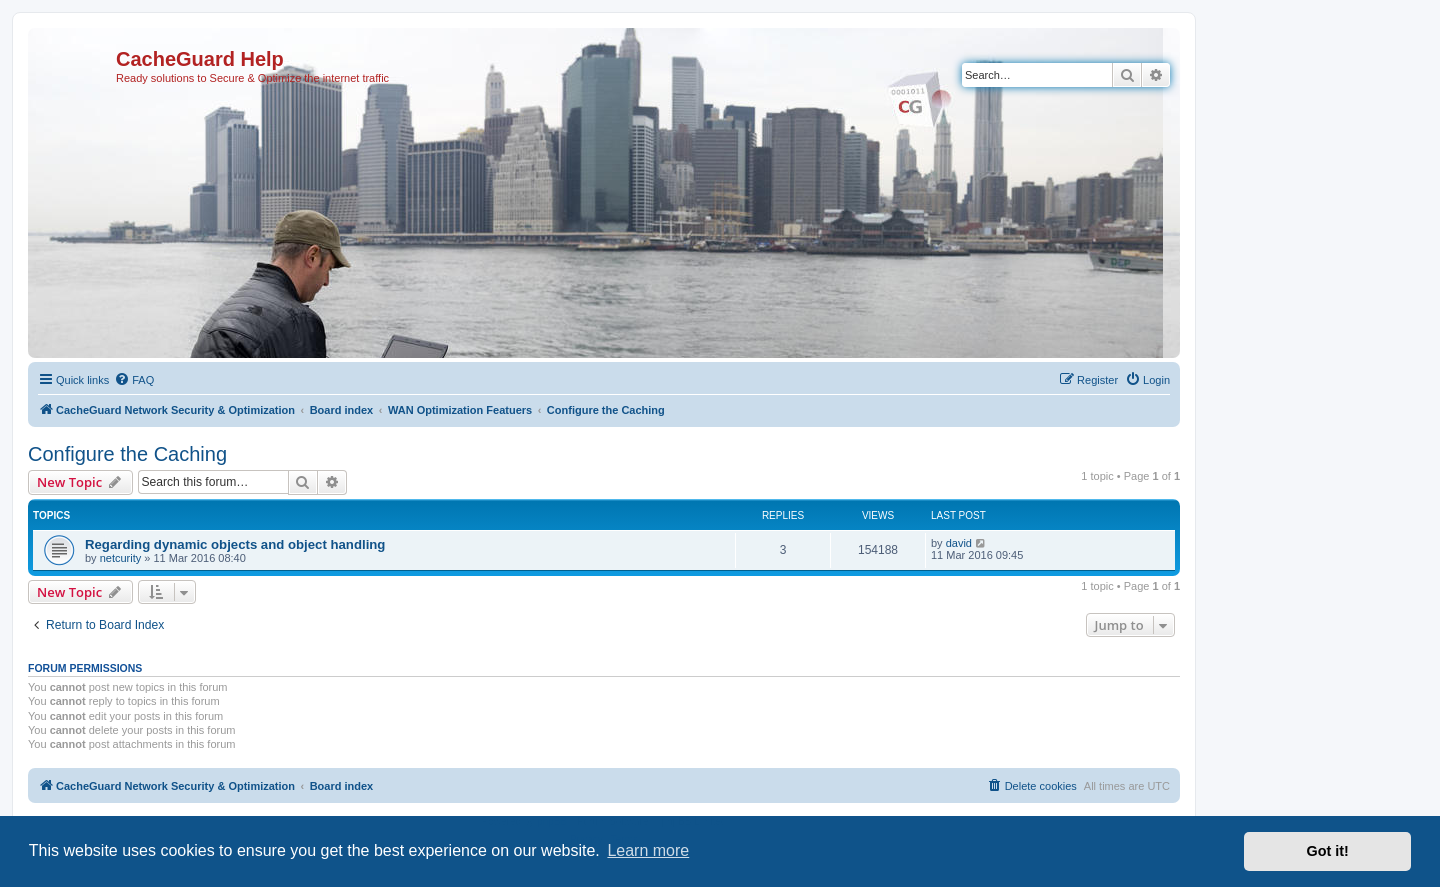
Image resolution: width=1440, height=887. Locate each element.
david (959, 543)
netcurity (121, 558)
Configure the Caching (127, 454)
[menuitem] (134, 380)
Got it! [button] (1328, 851)
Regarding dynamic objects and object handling (235, 544)
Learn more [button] (648, 850)
